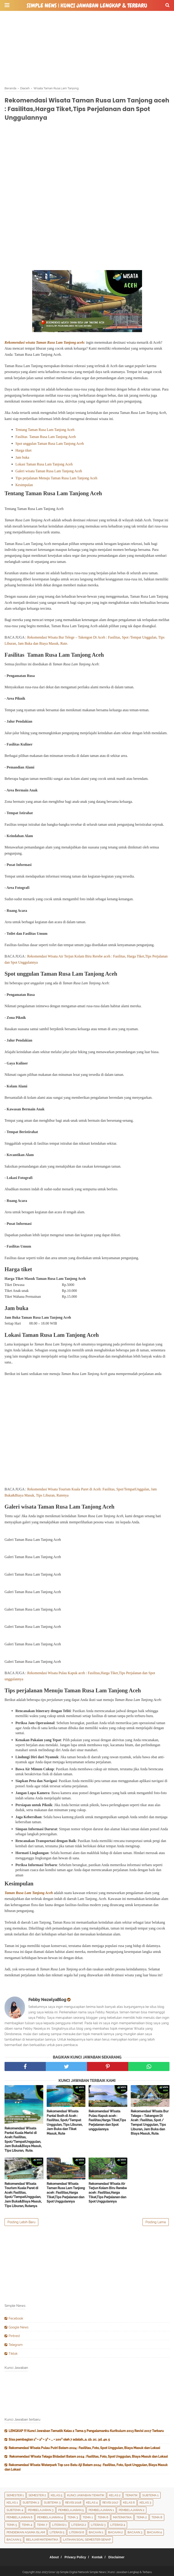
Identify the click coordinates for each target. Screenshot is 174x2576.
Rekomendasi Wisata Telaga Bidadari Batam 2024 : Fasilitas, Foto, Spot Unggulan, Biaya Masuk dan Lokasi (88, 2463)
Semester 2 (37, 2502)
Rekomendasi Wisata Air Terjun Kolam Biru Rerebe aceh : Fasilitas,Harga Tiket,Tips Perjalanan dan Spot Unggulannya (108, 2199)
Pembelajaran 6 (19, 2524)
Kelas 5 (56, 2502)
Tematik (131, 2502)
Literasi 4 (117, 2531)
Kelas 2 (115, 2502)
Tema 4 (27, 2531)
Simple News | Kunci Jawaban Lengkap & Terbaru (87, 5)
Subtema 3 (52, 2509)
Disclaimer (121, 2564)
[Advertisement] (87, 48)
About (49, 2564)
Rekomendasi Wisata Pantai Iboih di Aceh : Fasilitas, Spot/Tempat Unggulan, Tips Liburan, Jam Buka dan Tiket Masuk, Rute (64, 2129)
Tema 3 (73, 2524)
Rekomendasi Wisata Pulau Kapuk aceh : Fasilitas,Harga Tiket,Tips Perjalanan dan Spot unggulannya (107, 2126)
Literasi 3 (98, 2531)
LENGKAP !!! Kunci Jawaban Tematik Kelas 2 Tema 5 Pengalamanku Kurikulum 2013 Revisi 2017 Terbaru (86, 2437)
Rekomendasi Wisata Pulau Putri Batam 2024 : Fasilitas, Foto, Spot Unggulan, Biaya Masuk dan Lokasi (84, 2454)
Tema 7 (42, 2531)
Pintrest (14, 2342)
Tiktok (13, 2360)
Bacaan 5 (14, 2546)
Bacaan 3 (135, 2539)
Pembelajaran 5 (71, 2516)
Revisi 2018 (73, 2509)
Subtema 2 (31, 2509)
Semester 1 (15, 2502)
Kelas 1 (12, 2509)
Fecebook (16, 2325)
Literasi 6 (76, 2539)
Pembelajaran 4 (50, 2524)
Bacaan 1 (96, 2539)
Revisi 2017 (110, 2509)
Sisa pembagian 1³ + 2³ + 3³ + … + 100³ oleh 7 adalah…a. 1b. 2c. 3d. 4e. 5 (59, 2446)
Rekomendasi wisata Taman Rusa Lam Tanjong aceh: (45, 346)
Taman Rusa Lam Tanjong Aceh (29, 1899)
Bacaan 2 (115, 2539)
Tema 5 (12, 2531)
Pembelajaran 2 (131, 2516)
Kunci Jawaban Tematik (85, 2502)
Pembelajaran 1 (101, 2516)
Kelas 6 (129, 2509)
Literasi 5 (57, 2539)
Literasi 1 (59, 2531)
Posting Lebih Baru (21, 2228)
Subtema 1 (150, 2502)
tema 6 (103, 2524)
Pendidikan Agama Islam (26, 2539)
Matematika (122, 2524)
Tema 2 (141, 2524)
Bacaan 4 (154, 2539)
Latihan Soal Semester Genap (87, 2546)
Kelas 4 (92, 2509)
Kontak (98, 2564)
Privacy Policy (74, 2564)
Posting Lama (155, 2228)
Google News (19, 2334)
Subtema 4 (15, 2516)
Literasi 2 (78, 2531)
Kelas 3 (145, 2509)
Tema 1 (88, 2524)
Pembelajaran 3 (40, 2516)
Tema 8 (157, 2524)
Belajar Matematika (42, 2546)
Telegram (16, 2351)
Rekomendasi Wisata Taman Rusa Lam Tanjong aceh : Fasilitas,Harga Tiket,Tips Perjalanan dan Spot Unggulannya (66, 2199)
